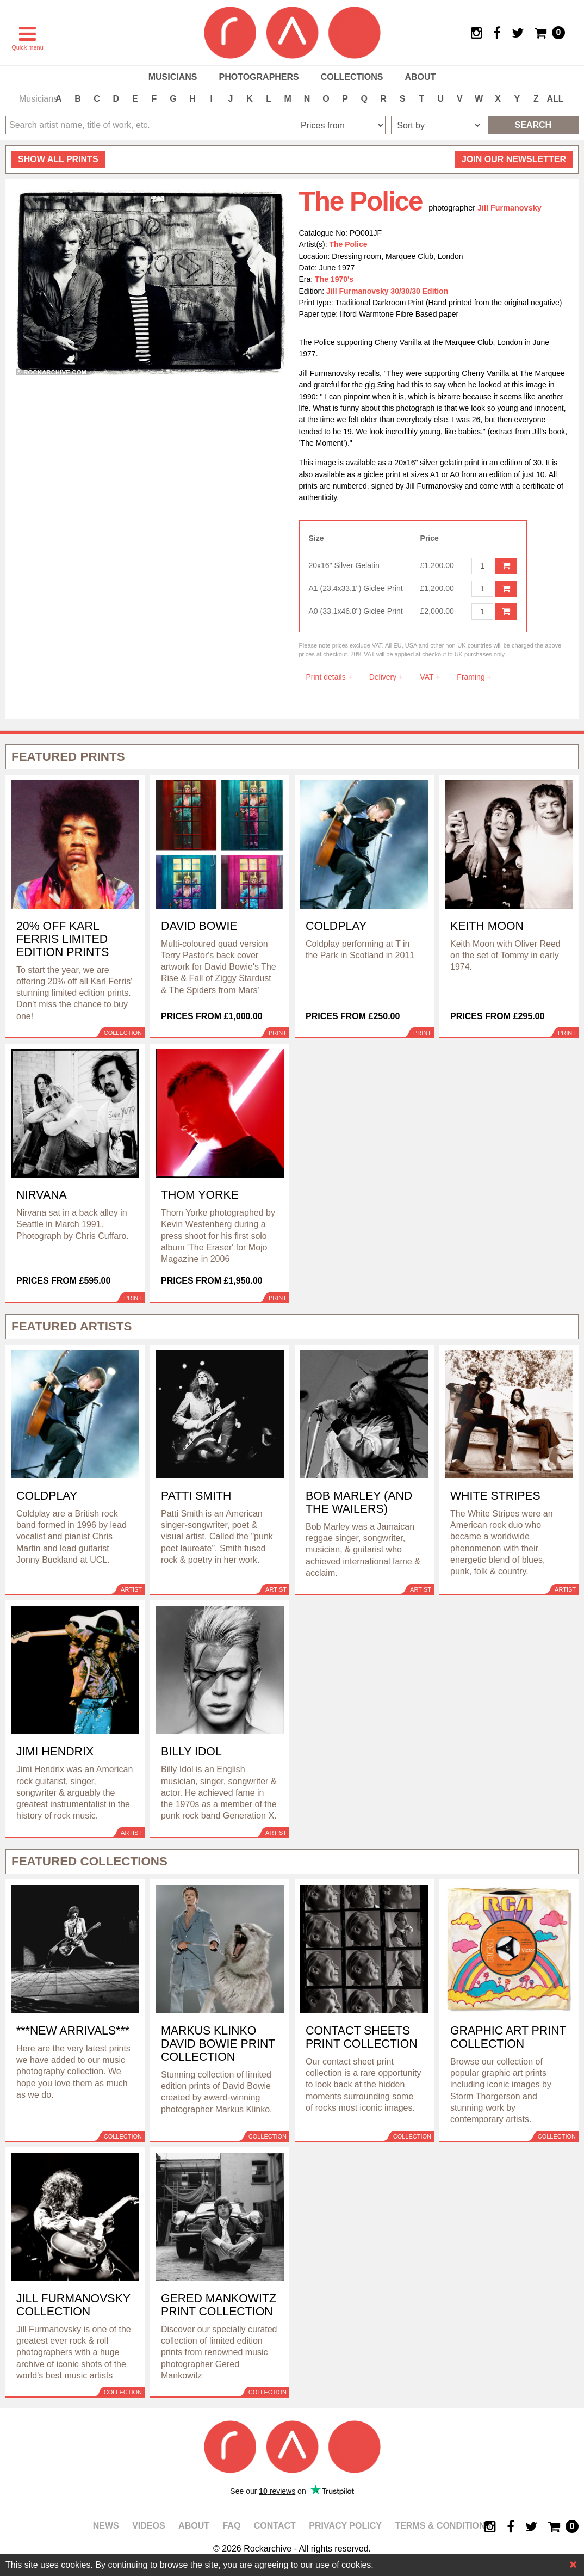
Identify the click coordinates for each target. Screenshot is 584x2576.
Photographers (259, 77)
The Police (349, 244)
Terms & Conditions (443, 2525)
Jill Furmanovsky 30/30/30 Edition (387, 291)
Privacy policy (345, 2525)
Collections (352, 77)
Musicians (172, 77)
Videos (148, 2525)
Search (533, 125)
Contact (275, 2525)
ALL (554, 98)
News (106, 2525)
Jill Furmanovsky (509, 208)
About (420, 77)
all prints (58, 159)
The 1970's (334, 279)
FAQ (231, 2525)
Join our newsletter (514, 159)
